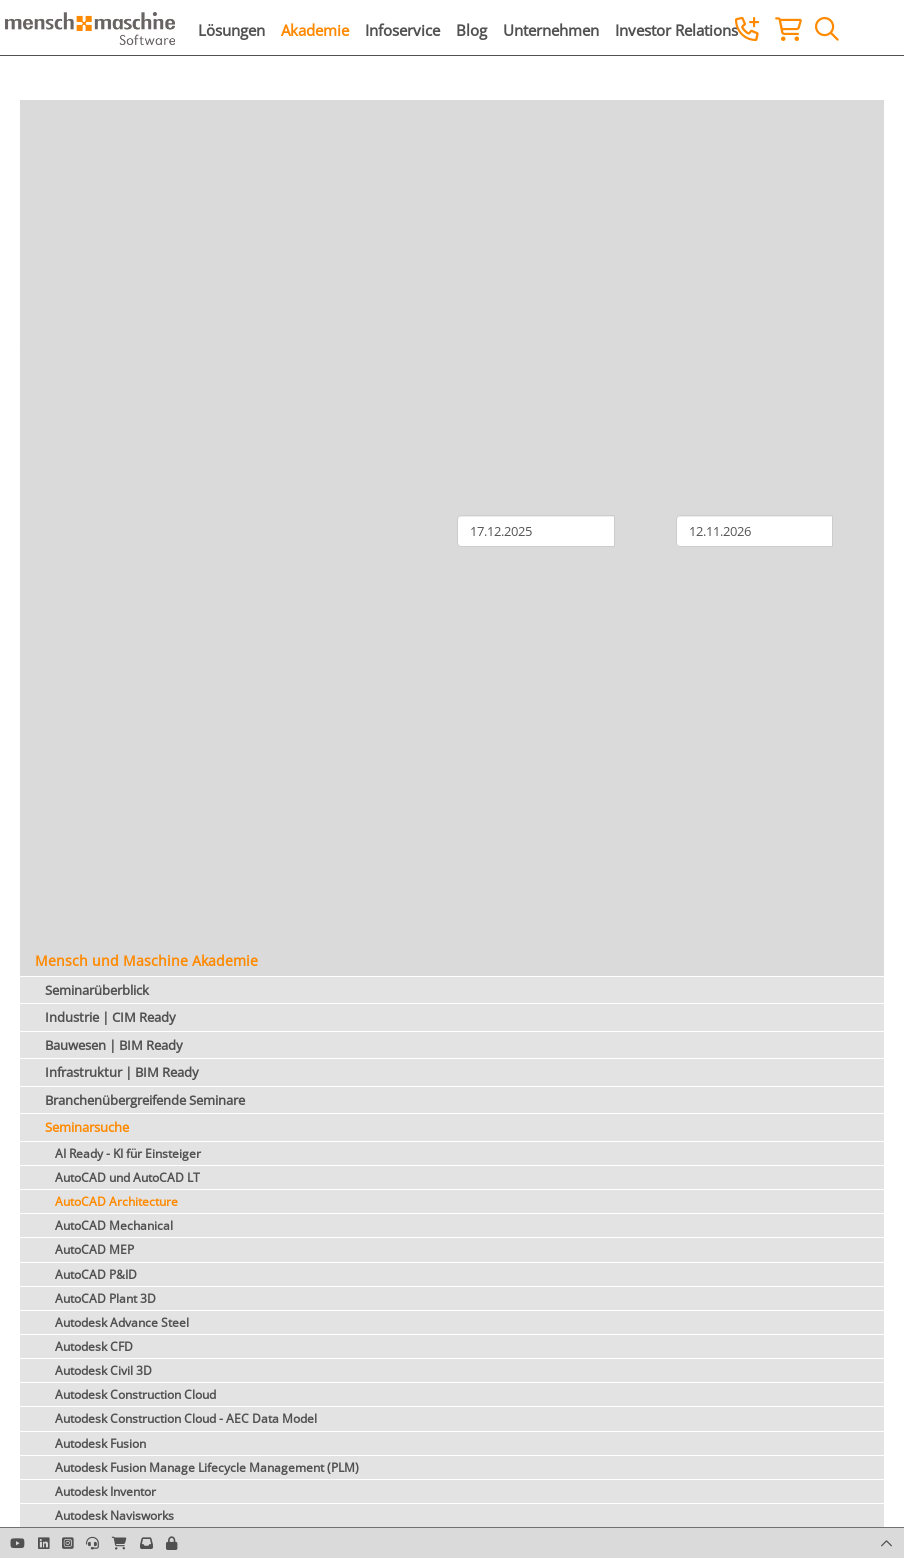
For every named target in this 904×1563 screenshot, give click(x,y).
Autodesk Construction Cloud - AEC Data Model (186, 1418)
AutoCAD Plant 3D (105, 1298)
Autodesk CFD (94, 1346)
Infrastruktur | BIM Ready (122, 1072)
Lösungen (231, 30)
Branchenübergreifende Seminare (145, 1100)
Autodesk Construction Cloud (135, 1394)
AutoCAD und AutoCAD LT (127, 1177)
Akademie (315, 30)
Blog (471, 30)
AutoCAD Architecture (116, 1201)
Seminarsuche (87, 1127)
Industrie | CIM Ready (110, 1017)
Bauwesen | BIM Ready (114, 1045)
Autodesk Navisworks (114, 1515)
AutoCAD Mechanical (114, 1225)
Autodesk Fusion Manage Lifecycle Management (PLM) (207, 1467)
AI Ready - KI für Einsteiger (128, 1153)
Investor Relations (676, 30)
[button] (171, 1543)
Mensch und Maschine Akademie (146, 960)
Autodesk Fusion (100, 1443)
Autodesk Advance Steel (122, 1322)
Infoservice (402, 30)
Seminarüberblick (97, 990)
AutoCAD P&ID (96, 1274)
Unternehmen (551, 30)
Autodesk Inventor (105, 1491)
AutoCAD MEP (94, 1249)
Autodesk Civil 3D (103, 1370)
